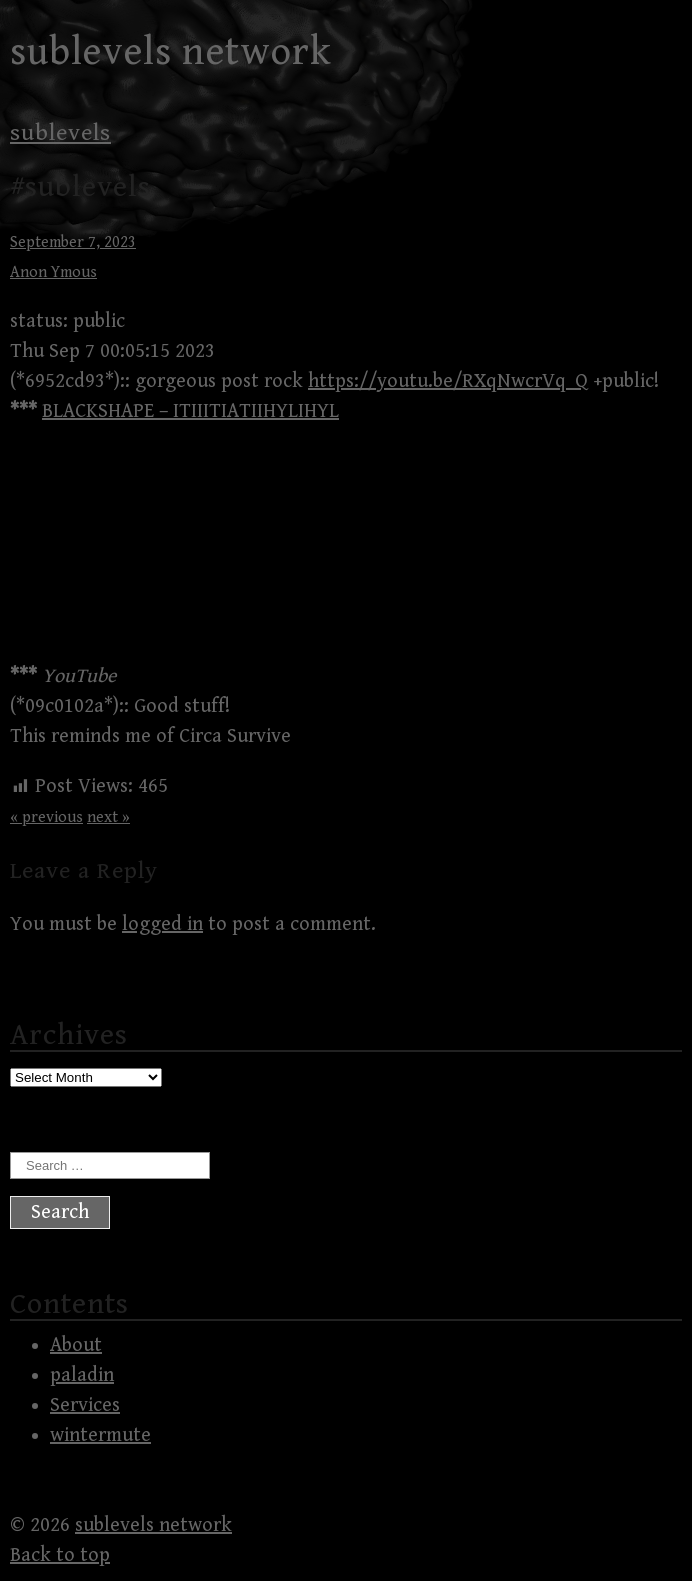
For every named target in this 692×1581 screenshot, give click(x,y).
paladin (82, 1375)
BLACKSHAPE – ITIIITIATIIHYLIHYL (190, 411)
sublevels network (171, 52)
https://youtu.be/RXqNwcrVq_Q (448, 381)
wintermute (100, 1435)
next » (108, 817)
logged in (162, 924)
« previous (46, 817)
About (76, 1345)
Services (85, 1405)
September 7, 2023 (73, 242)
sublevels (60, 133)
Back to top (60, 1555)
